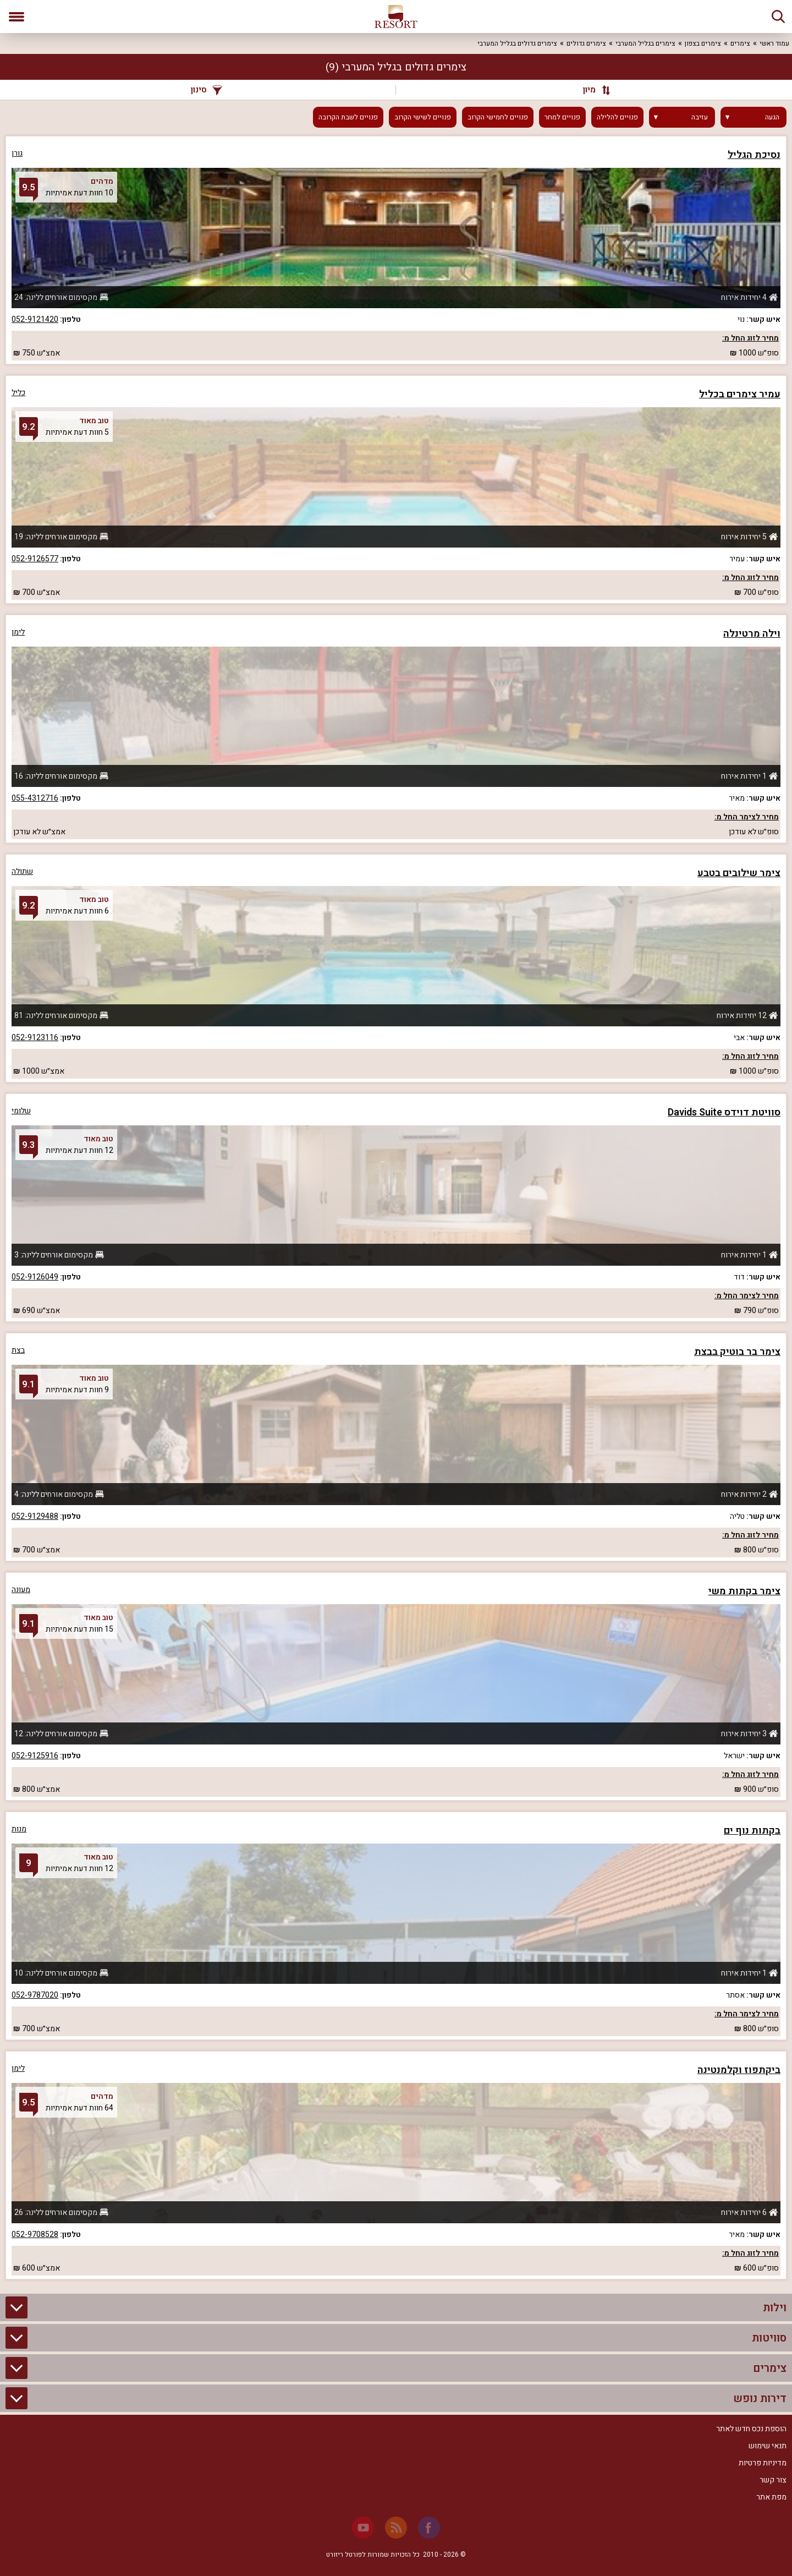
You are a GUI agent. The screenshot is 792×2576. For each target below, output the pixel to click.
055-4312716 (35, 798)
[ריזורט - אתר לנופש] (396, 16)
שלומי (21, 1111)
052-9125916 (35, 1756)
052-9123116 (35, 1037)
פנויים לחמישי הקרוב (498, 117)
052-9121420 (35, 319)
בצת (18, 1350)
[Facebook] (429, 2528)
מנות (19, 1829)
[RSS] (396, 2528)
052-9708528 (35, 2234)
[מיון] (591, 90)
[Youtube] (363, 2528)
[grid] (396, 1207)
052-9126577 (35, 559)
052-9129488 (35, 1516)
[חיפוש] (778, 16)
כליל (18, 392)
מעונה (21, 1589)
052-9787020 (35, 1995)
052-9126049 (35, 1277)
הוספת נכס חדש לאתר (751, 2429)
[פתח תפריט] (17, 17)
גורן (17, 153)
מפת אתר (771, 2497)
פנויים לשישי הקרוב (422, 117)
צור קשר (773, 2480)
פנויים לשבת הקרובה (348, 117)
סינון (206, 90)
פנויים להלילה (617, 117)
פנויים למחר (562, 117)
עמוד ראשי (774, 43)
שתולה (22, 871)
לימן (18, 632)
